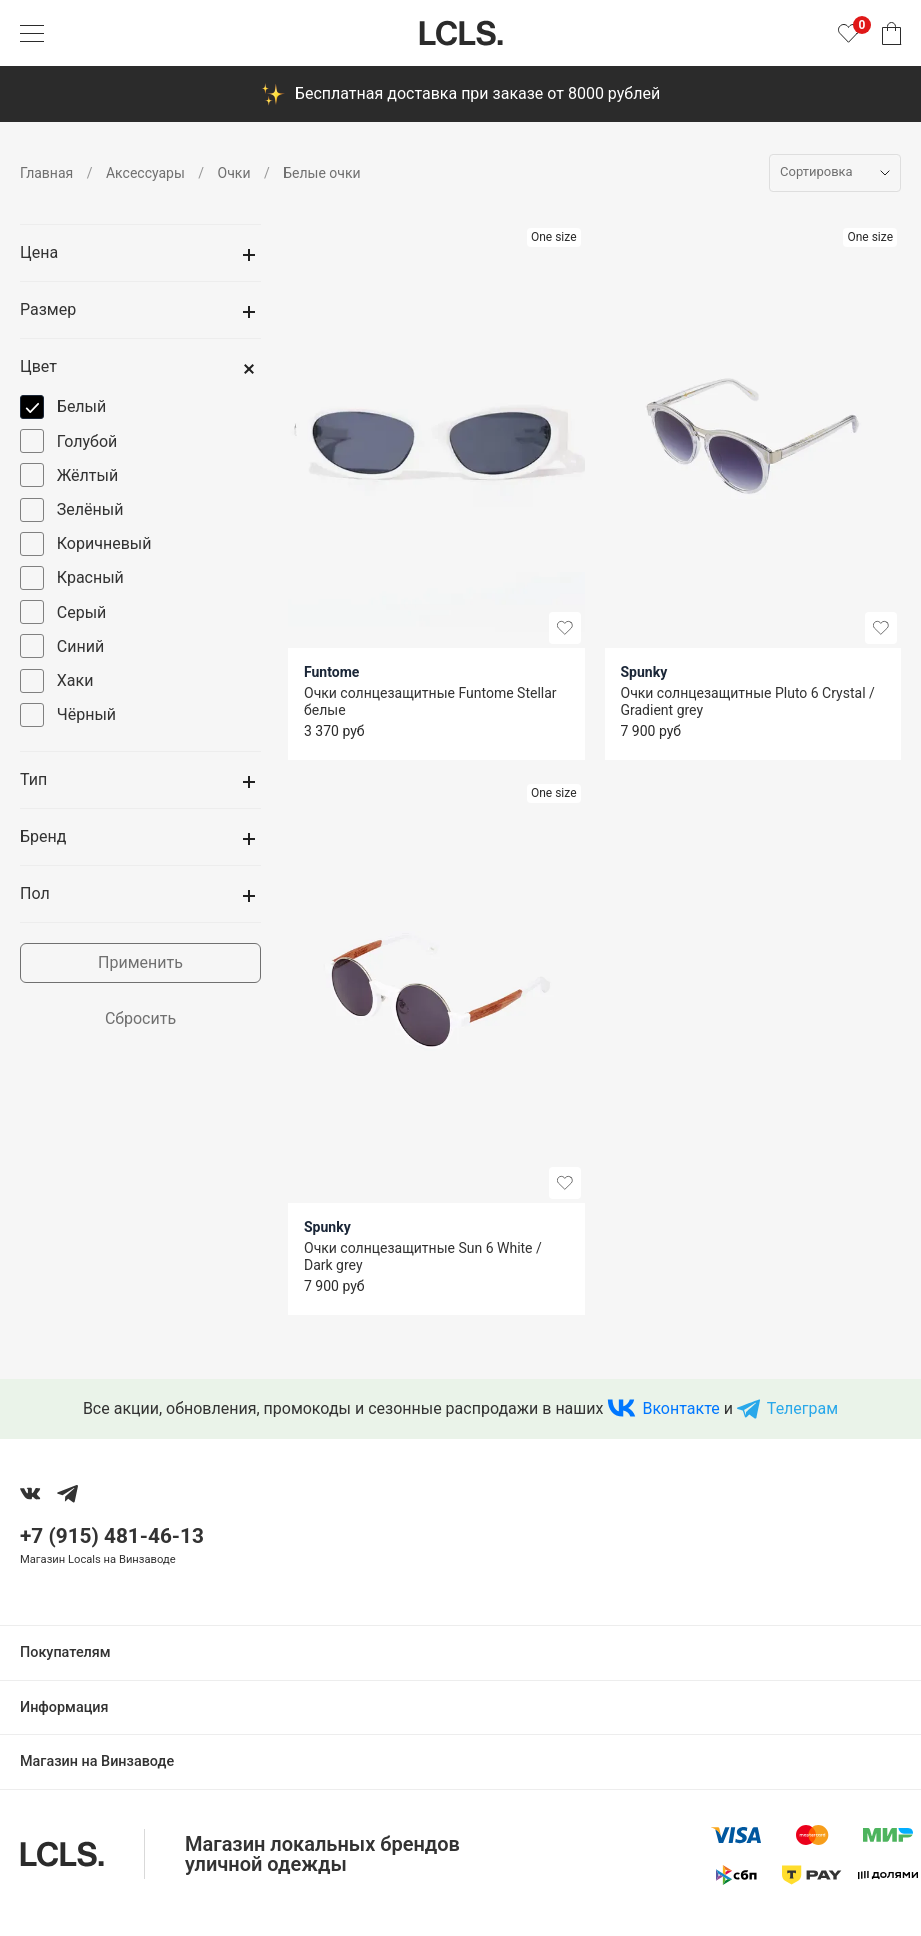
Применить (140, 962)
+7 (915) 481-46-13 (112, 1536)
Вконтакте (680, 1408)
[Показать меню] (32, 33)
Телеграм (802, 1408)
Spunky (644, 672)
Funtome (331, 672)
